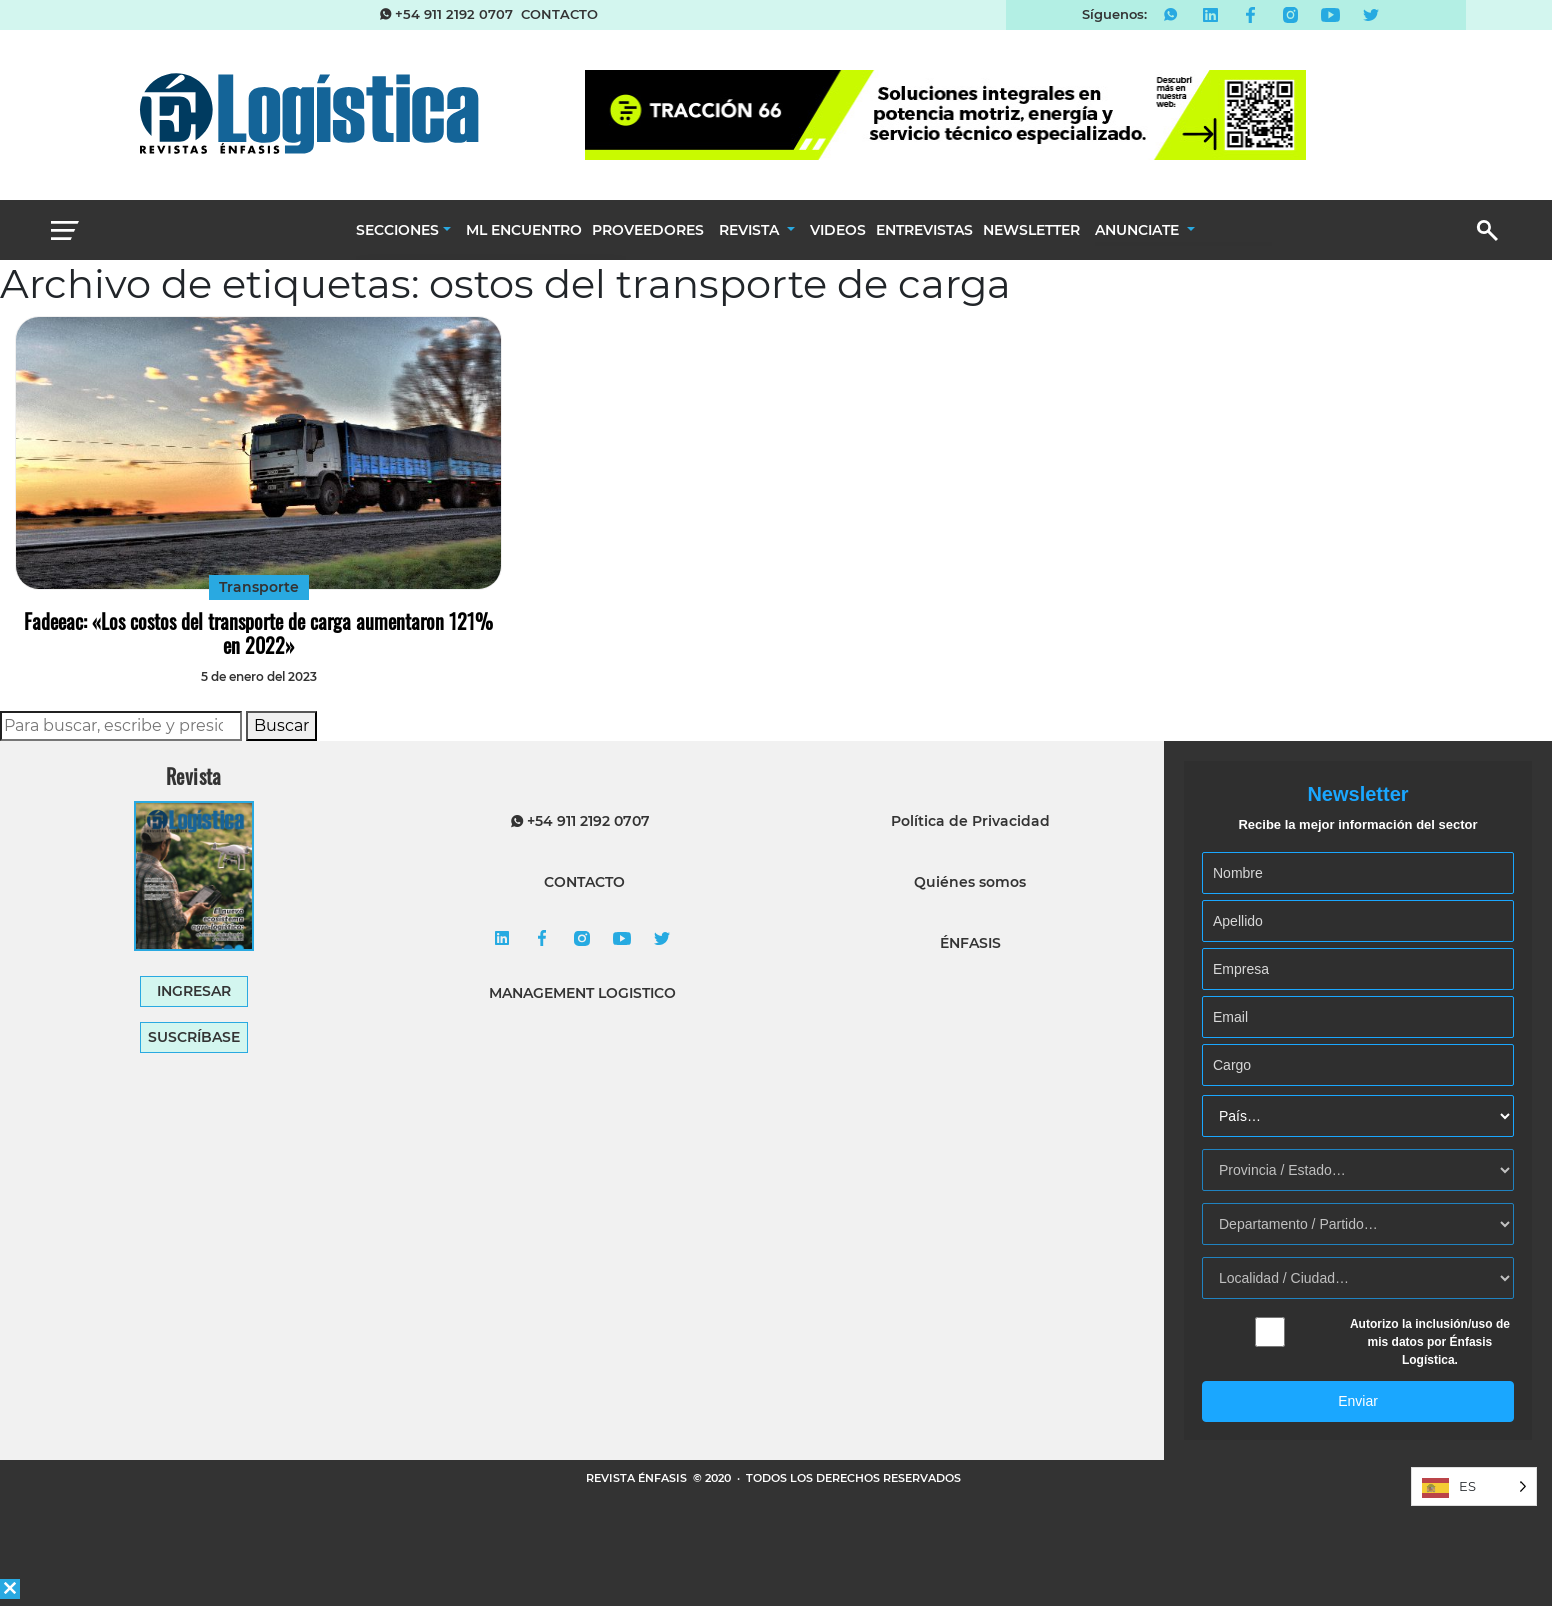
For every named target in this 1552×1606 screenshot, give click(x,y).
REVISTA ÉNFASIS (638, 1478)
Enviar (1358, 1401)
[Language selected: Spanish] (1474, 1486)
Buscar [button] (281, 725)
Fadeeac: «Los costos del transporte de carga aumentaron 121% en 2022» (258, 633)
